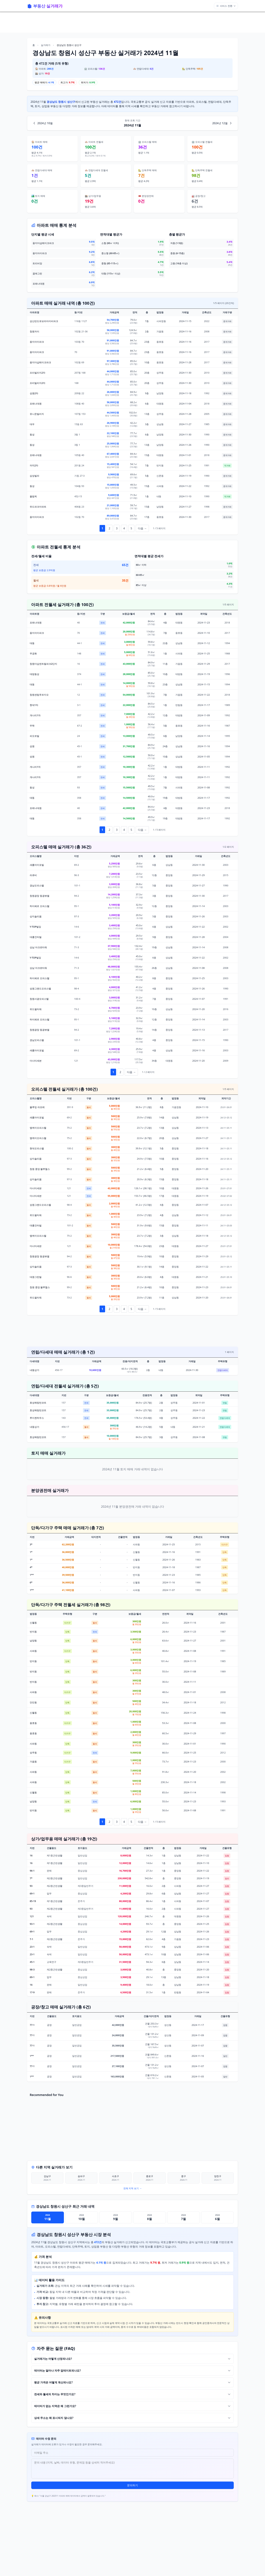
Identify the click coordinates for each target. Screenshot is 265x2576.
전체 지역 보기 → (132, 2188)
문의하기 (132, 2485)
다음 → (142, 528)
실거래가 (45, 45)
